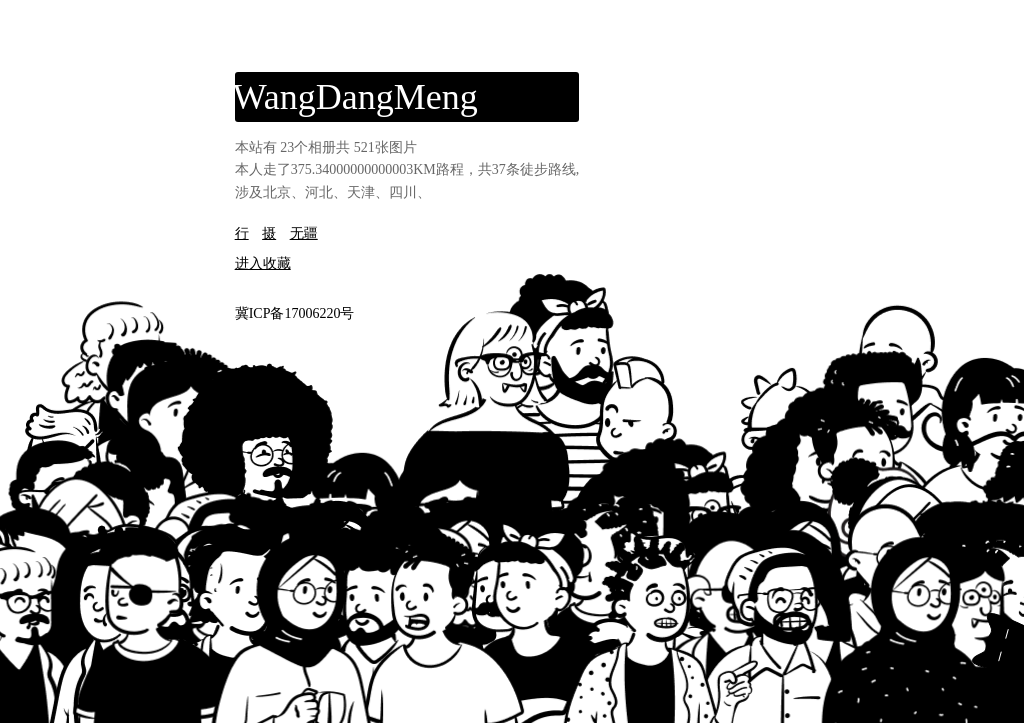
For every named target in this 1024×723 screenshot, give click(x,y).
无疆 (304, 233)
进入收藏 (263, 263)
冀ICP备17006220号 (295, 313)
